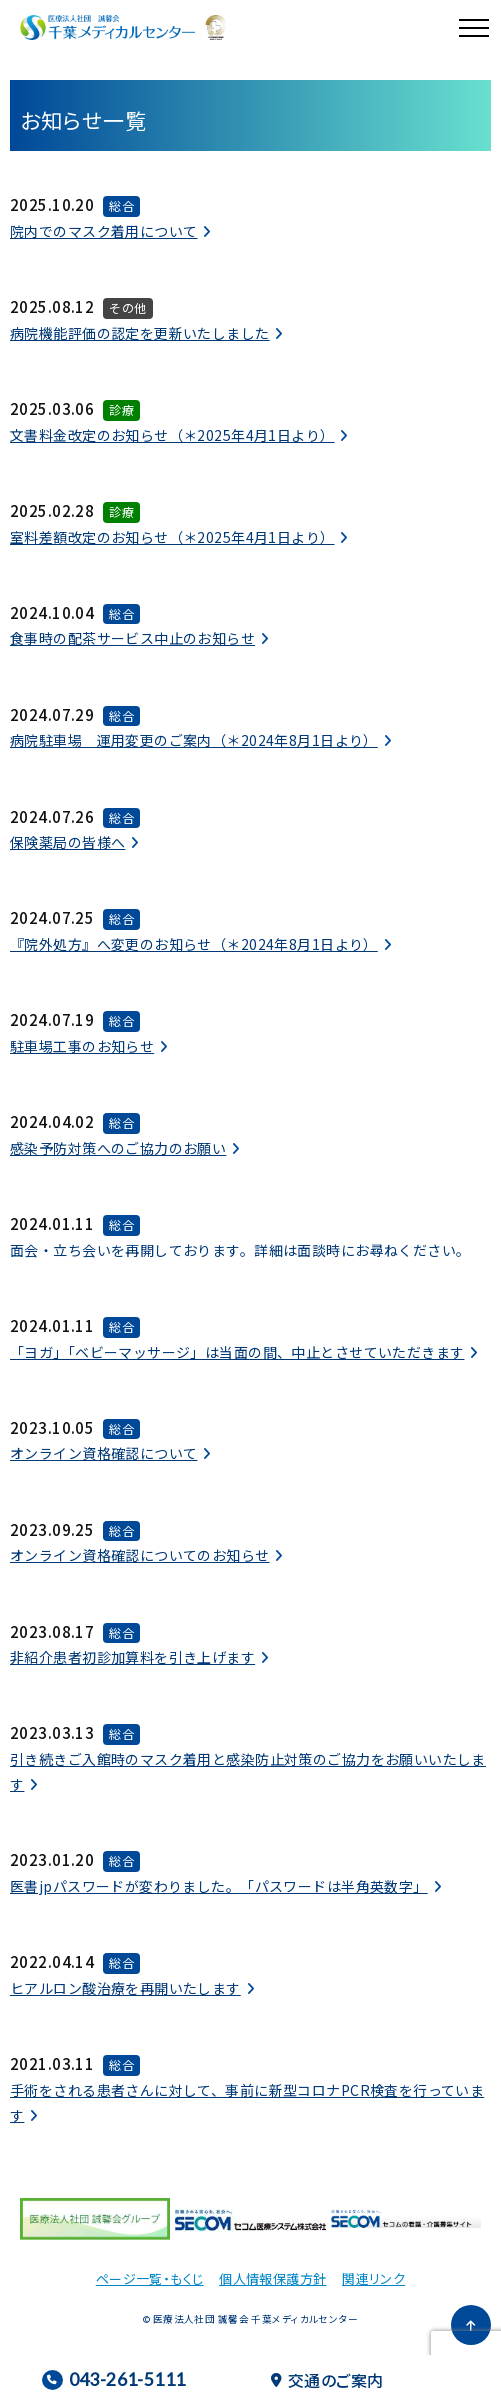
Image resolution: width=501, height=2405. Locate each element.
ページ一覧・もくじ (150, 2278)
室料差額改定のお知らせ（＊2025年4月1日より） (172, 537)
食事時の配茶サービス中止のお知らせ (132, 638)
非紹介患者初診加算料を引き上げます (132, 1657)
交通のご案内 (327, 2380)
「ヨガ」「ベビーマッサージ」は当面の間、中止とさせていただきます (237, 1352)
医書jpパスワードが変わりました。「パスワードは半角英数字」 (219, 1886)
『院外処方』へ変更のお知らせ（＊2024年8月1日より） (194, 944)
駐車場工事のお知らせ (82, 1046)
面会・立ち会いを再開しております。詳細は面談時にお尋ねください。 (240, 1250)
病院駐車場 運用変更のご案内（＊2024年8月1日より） (194, 740)
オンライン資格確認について (103, 1453)
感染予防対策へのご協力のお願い (118, 1148)
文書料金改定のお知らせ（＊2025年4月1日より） (172, 435)
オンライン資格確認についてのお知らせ (140, 1555)
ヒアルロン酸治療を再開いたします (125, 1988)
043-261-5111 (113, 2379)
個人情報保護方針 (272, 2278)
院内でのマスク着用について (103, 231)
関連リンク (373, 2278)
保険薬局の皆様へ (67, 842)
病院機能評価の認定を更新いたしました (140, 333)
